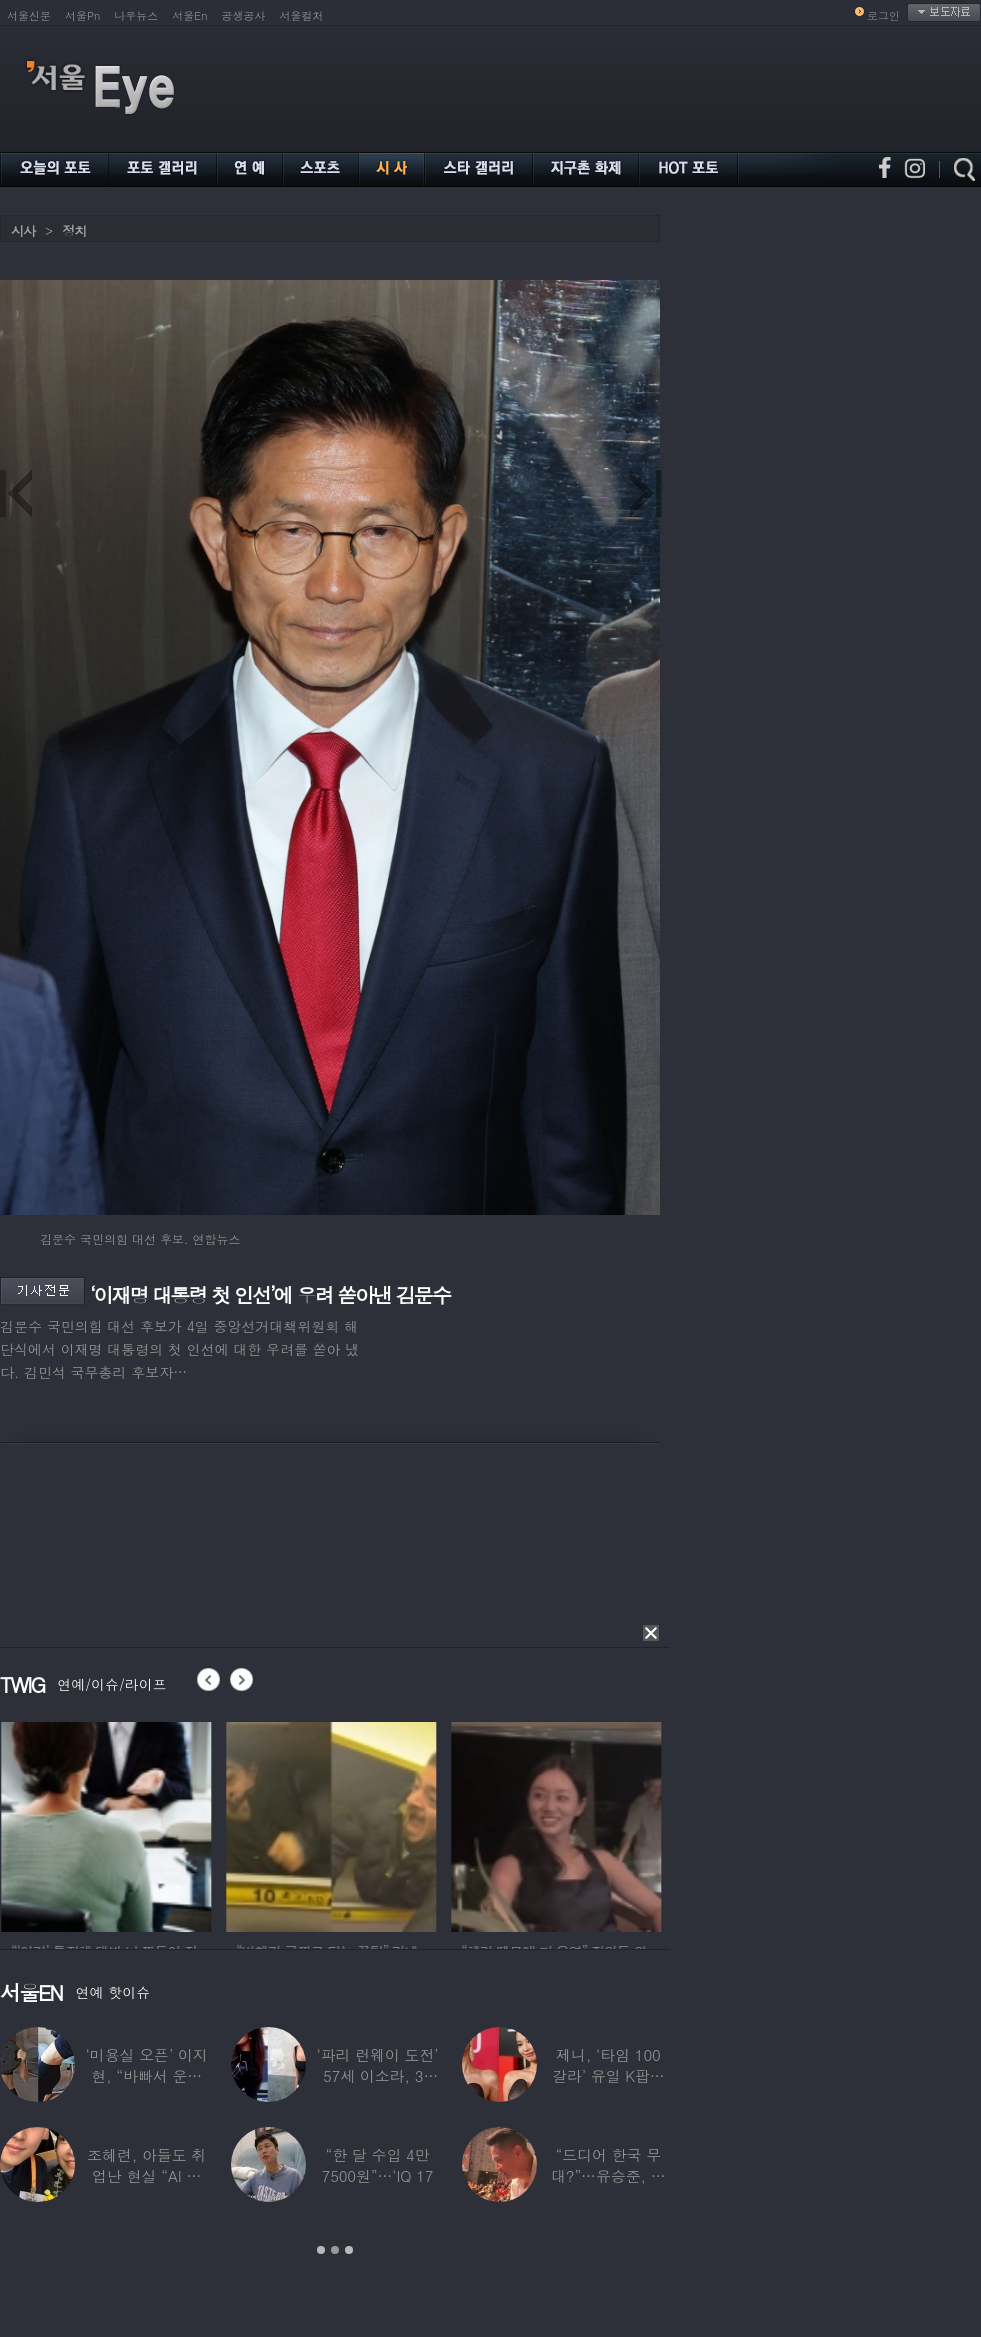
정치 (74, 230)
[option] (142, 1824)
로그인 (883, 15)
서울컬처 (302, 15)
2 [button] (335, 2250)
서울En (189, 15)
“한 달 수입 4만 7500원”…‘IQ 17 (378, 2165)
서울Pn (82, 15)
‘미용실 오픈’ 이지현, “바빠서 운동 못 (147, 2075)
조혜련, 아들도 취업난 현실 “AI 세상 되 (146, 2175)
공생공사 (244, 15)
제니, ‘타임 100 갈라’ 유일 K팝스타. (608, 2075)
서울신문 (29, 15)
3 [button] (349, 2250)
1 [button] (321, 2250)
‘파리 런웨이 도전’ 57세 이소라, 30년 (377, 2075)
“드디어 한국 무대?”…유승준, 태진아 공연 (608, 2175)
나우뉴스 (136, 15)
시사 (23, 230)
